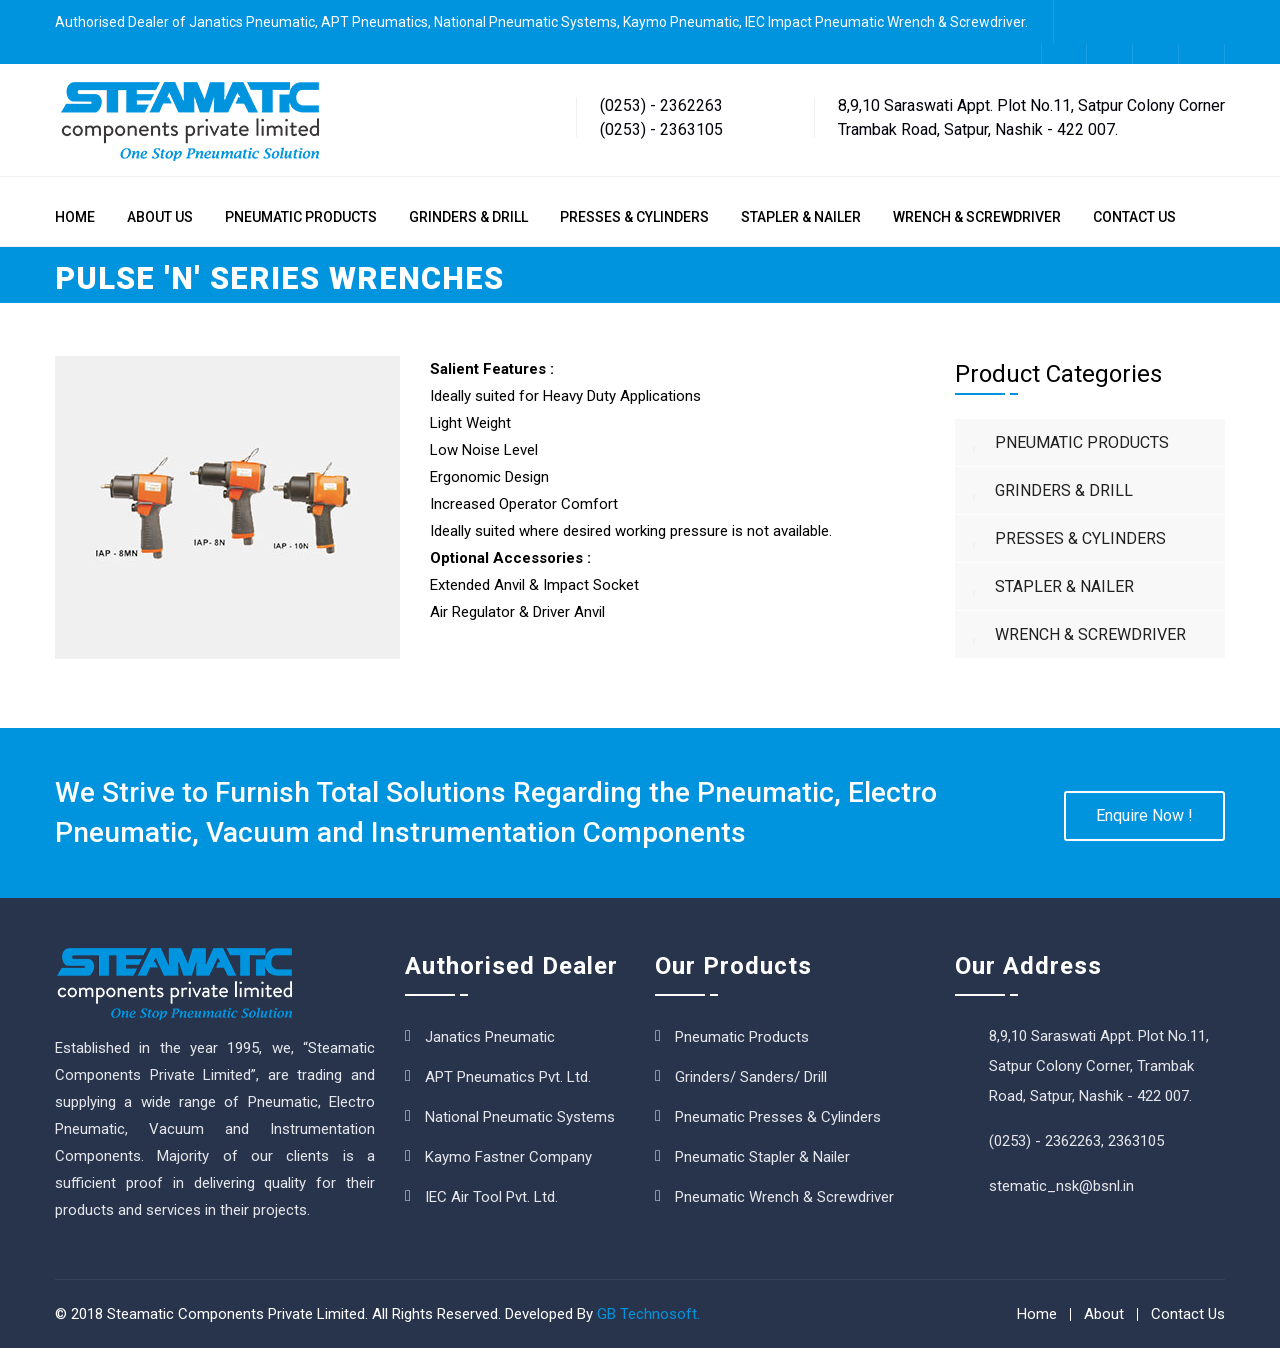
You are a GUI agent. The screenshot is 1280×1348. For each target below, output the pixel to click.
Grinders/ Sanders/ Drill (751, 1077)
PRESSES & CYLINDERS (634, 217)
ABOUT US (160, 217)
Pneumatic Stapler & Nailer (762, 1157)
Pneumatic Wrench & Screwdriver (784, 1197)
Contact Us (1188, 1314)
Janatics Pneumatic (490, 1037)
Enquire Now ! (1144, 815)
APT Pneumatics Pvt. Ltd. (508, 1077)
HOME (75, 217)
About (1104, 1314)
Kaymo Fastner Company (508, 1157)
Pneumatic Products (742, 1037)
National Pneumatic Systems (520, 1117)
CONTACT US (1134, 217)
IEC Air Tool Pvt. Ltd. (491, 1197)
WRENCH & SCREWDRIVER (977, 217)
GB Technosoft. (648, 1314)
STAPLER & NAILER (801, 217)
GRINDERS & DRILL (468, 217)
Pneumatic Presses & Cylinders (778, 1117)
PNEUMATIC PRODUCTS (301, 217)
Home (1037, 1314)
